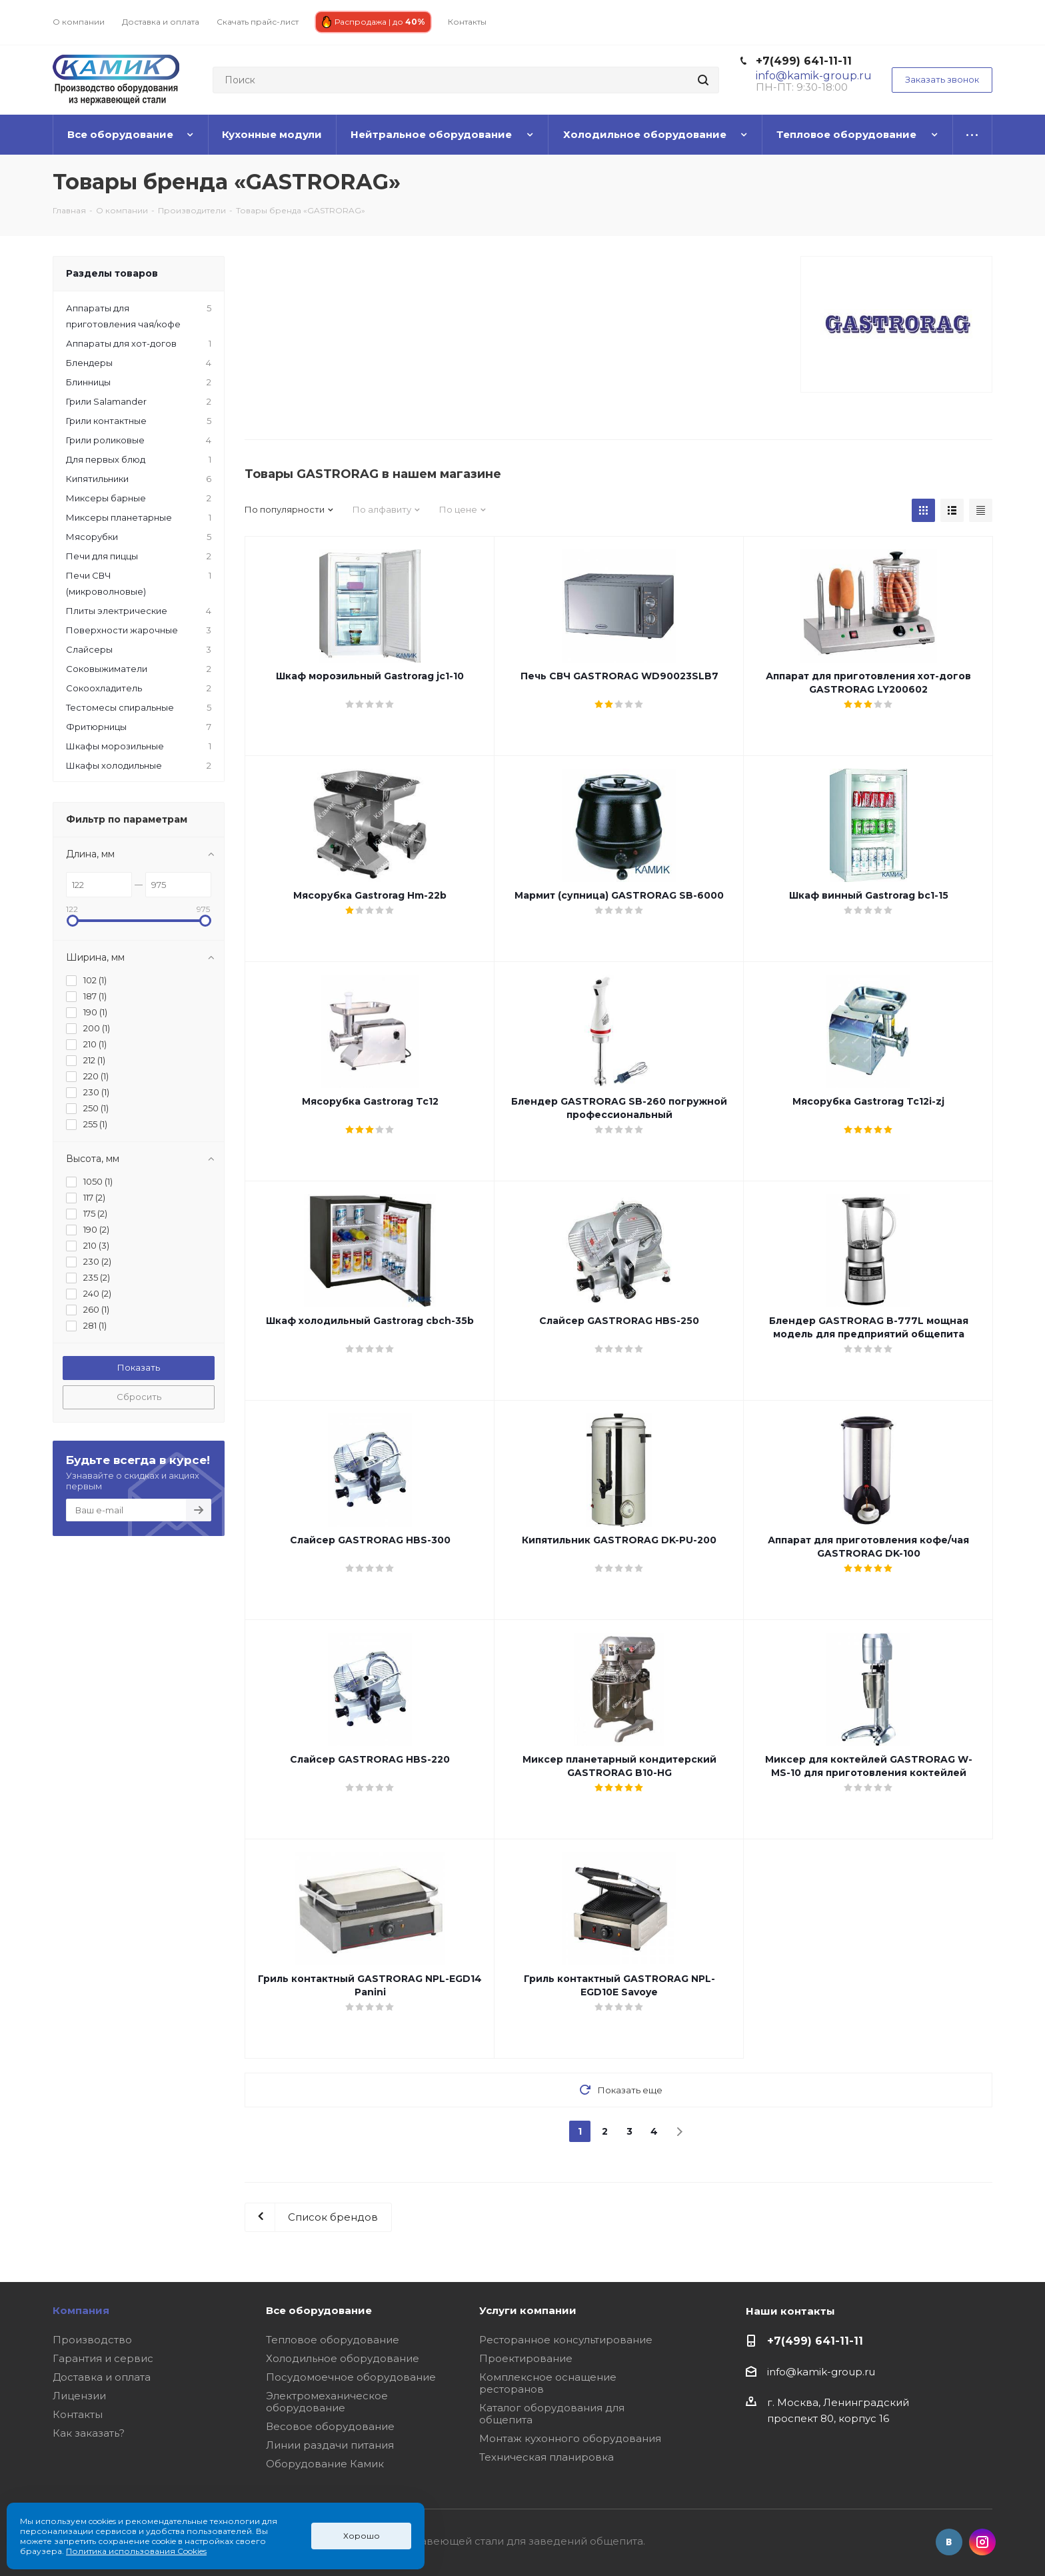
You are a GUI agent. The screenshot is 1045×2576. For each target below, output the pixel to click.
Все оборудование (319, 2310)
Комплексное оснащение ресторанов (547, 2383)
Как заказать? (89, 2433)
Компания (81, 2310)
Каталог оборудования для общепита (551, 2413)
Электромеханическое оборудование (327, 2401)
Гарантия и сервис (103, 2358)
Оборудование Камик (325, 2463)
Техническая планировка (546, 2457)
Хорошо (361, 2536)
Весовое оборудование (330, 2426)
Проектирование (525, 2358)
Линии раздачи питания (330, 2445)
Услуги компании (527, 2310)
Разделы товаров (112, 273)
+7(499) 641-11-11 (804, 61)
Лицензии (79, 2395)
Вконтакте (949, 2542)
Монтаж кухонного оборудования (570, 2438)
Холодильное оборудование (342, 2358)
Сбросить (139, 1396)
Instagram (982, 2542)
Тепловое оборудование (332, 2339)
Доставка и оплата (102, 2377)
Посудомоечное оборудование (351, 2377)
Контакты (78, 2414)
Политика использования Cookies (136, 2551)
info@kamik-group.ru (821, 2371)
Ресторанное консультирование (565, 2339)
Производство (92, 2339)
